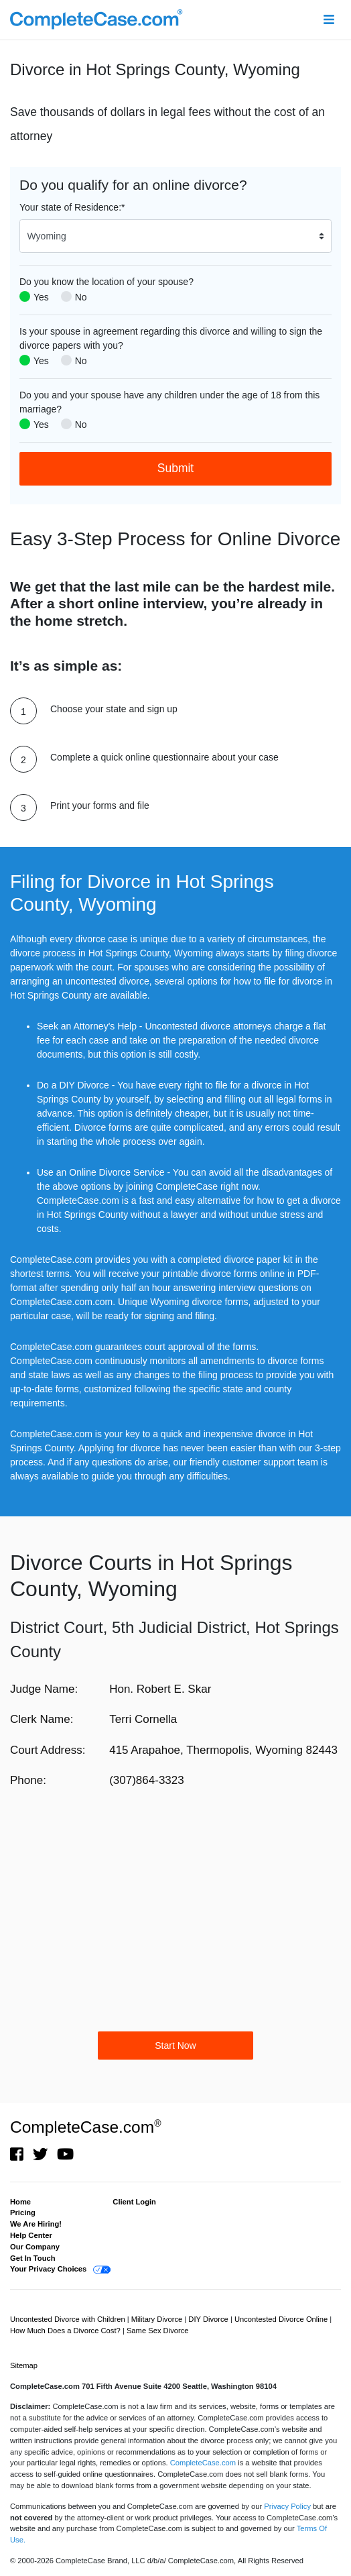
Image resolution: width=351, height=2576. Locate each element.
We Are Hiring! (36, 2224)
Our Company (35, 2247)
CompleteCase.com (85, 2127)
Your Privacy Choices (48, 2269)
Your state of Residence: (72, 207)
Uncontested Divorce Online (282, 2319)
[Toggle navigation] (328, 19)
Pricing (23, 2212)
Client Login (134, 2202)
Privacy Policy (287, 2506)
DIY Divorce (209, 2319)
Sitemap (24, 2365)
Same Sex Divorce (158, 2331)
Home (20, 2202)
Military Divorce (158, 2319)
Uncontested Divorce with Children (68, 2319)
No (81, 297)
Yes (41, 297)
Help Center (31, 2235)
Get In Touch (33, 2258)
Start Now (175, 2045)
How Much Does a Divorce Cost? (66, 2331)
